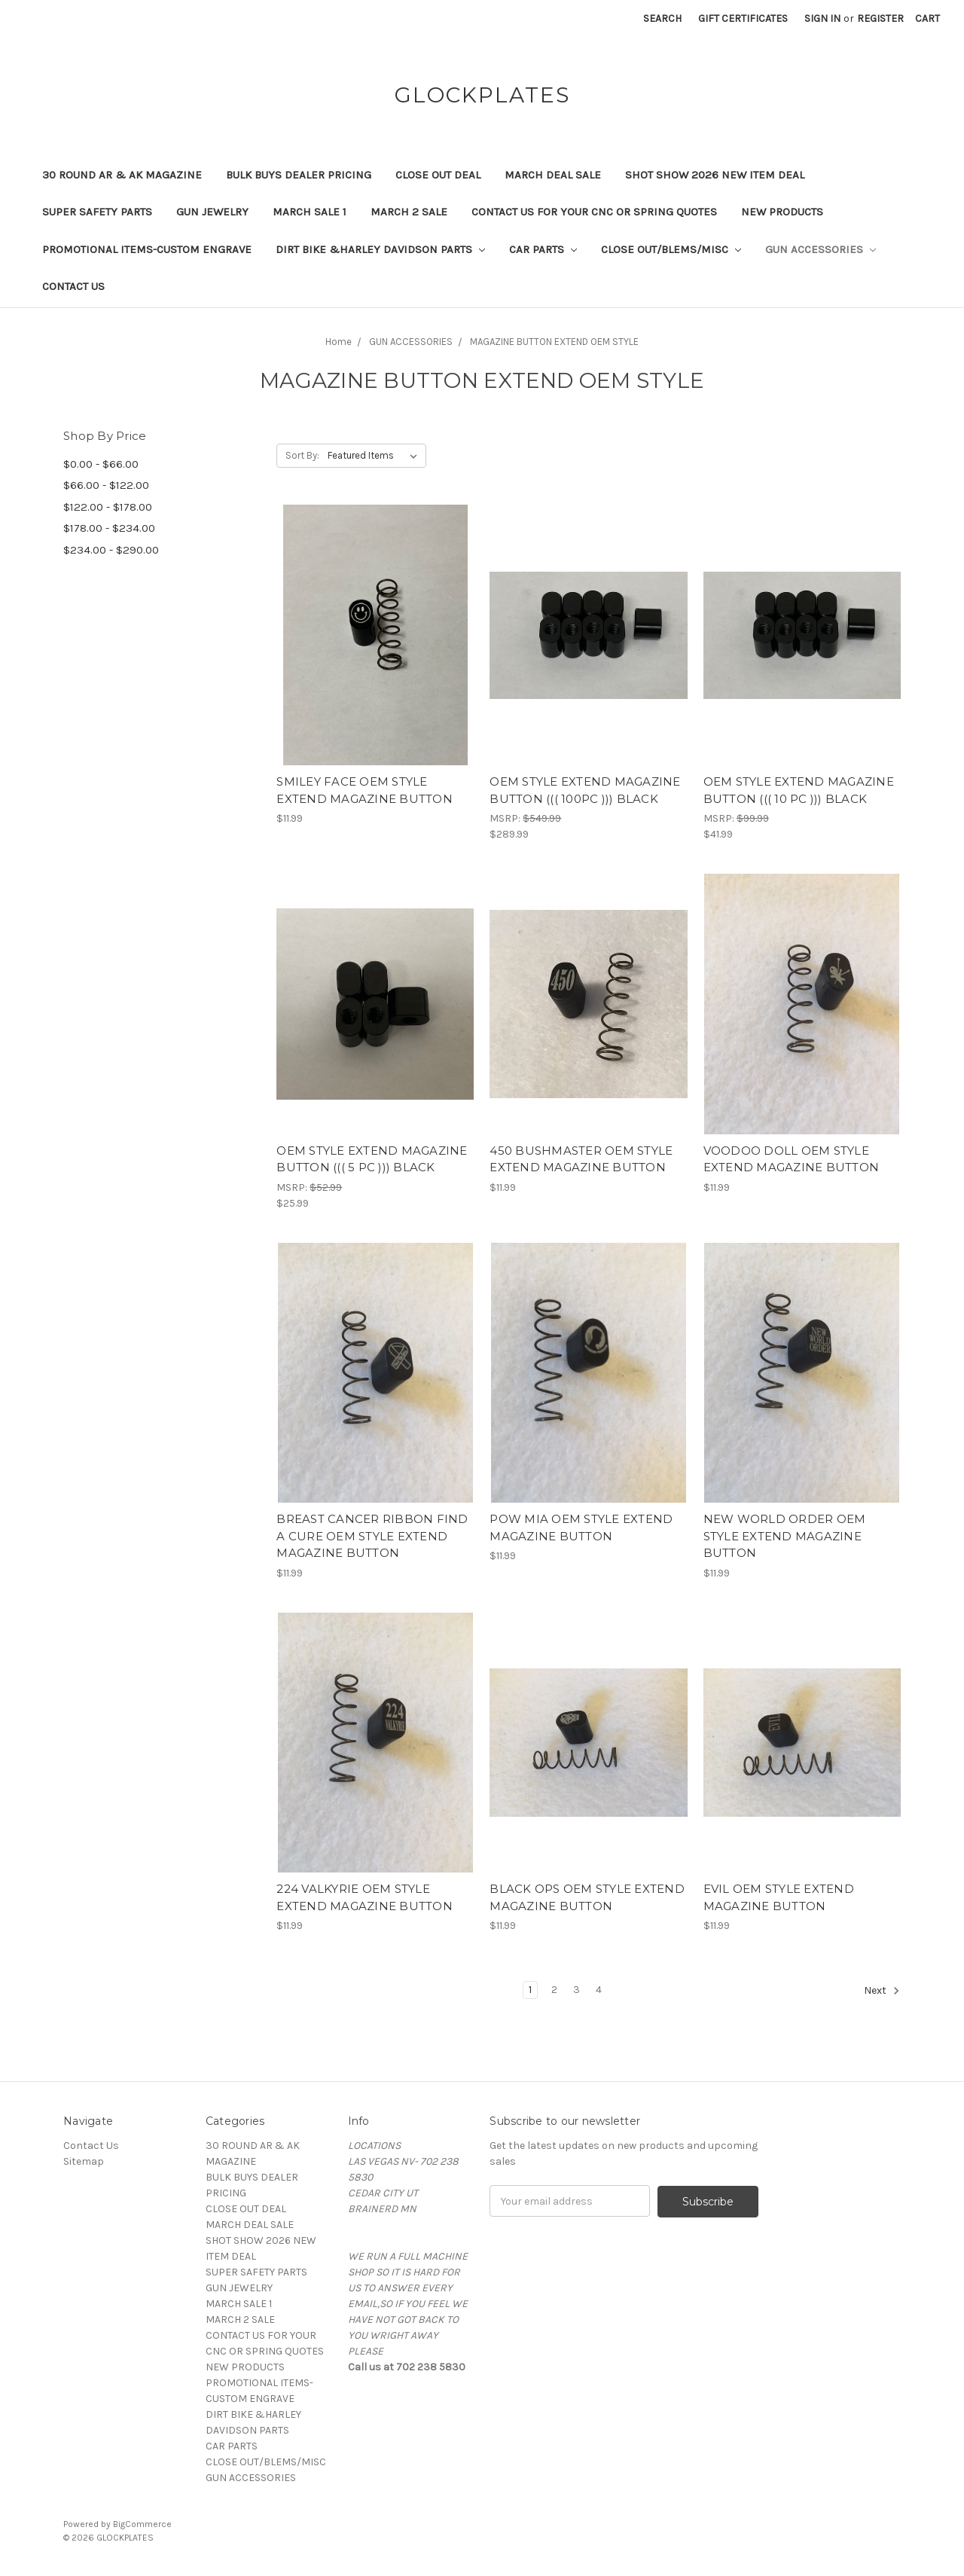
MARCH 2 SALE (409, 211)
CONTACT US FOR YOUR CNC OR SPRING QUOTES (594, 211)
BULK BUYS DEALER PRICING (298, 175)
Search (662, 18)
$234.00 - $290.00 (111, 550)
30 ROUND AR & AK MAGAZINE (122, 175)
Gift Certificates (743, 18)
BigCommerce (142, 2524)
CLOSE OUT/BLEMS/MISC (671, 249)
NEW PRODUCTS (782, 211)
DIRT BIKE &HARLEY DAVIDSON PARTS (380, 249)
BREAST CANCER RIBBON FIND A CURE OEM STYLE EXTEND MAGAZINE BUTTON (372, 1536)
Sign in (822, 18)
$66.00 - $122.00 (106, 485)
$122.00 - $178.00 (107, 507)
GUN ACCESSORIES (820, 249)
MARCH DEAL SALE (553, 175)
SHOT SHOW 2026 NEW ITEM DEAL (714, 175)
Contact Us (73, 286)
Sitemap (83, 2161)
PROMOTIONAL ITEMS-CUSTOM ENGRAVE (147, 249)
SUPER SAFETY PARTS (97, 211)
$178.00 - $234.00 (109, 528)
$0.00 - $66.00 (101, 464)
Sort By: (302, 455)
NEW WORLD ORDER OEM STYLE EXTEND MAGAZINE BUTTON (784, 1536)
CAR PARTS (543, 249)
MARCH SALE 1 (309, 211)
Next (882, 1990)
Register (880, 18)
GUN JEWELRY (212, 211)
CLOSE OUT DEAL (437, 175)
